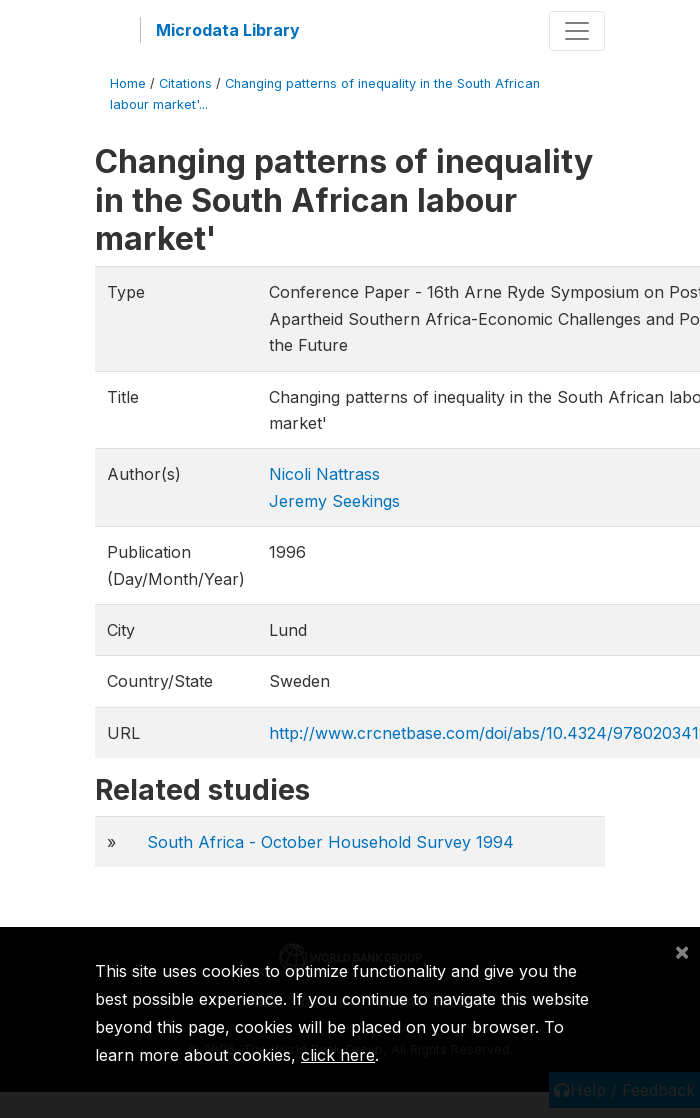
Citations (185, 83)
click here (338, 1055)
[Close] (682, 951)
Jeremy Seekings (334, 501)
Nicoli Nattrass (324, 474)
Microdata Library (228, 30)
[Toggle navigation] (577, 31)
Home (128, 83)
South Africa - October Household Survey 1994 (330, 842)
